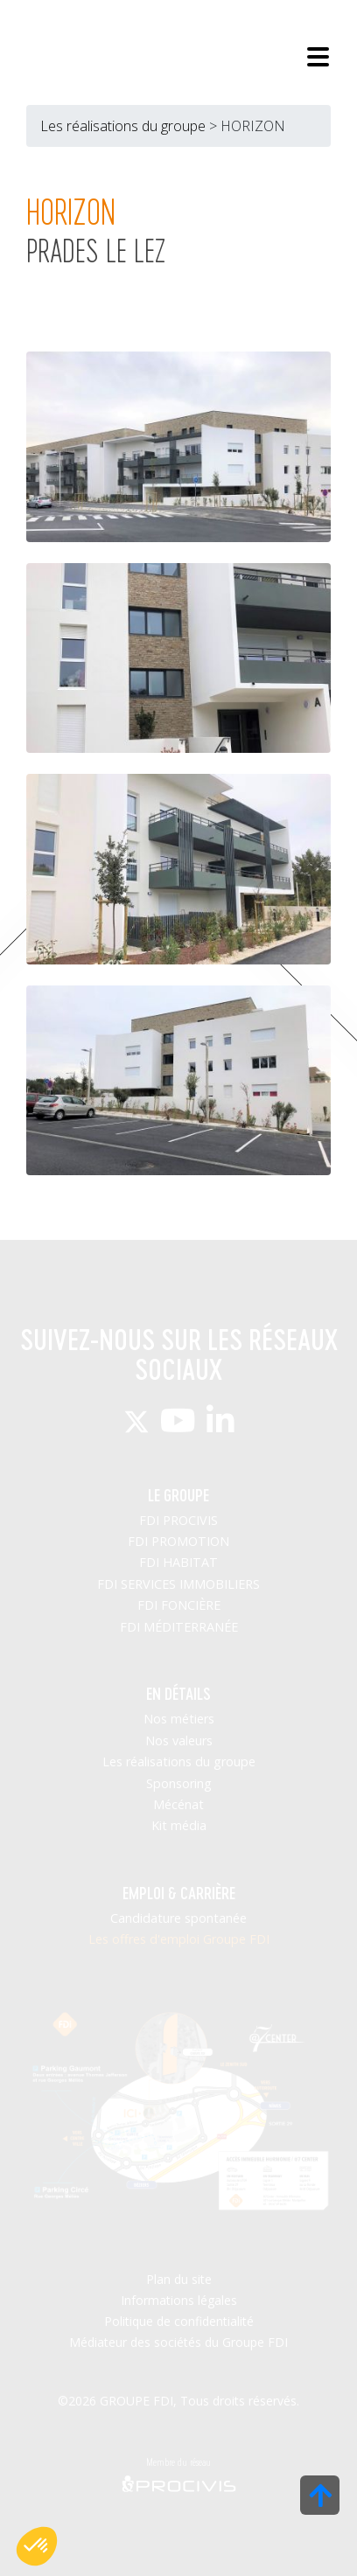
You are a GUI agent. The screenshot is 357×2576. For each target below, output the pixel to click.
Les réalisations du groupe (123, 126)
